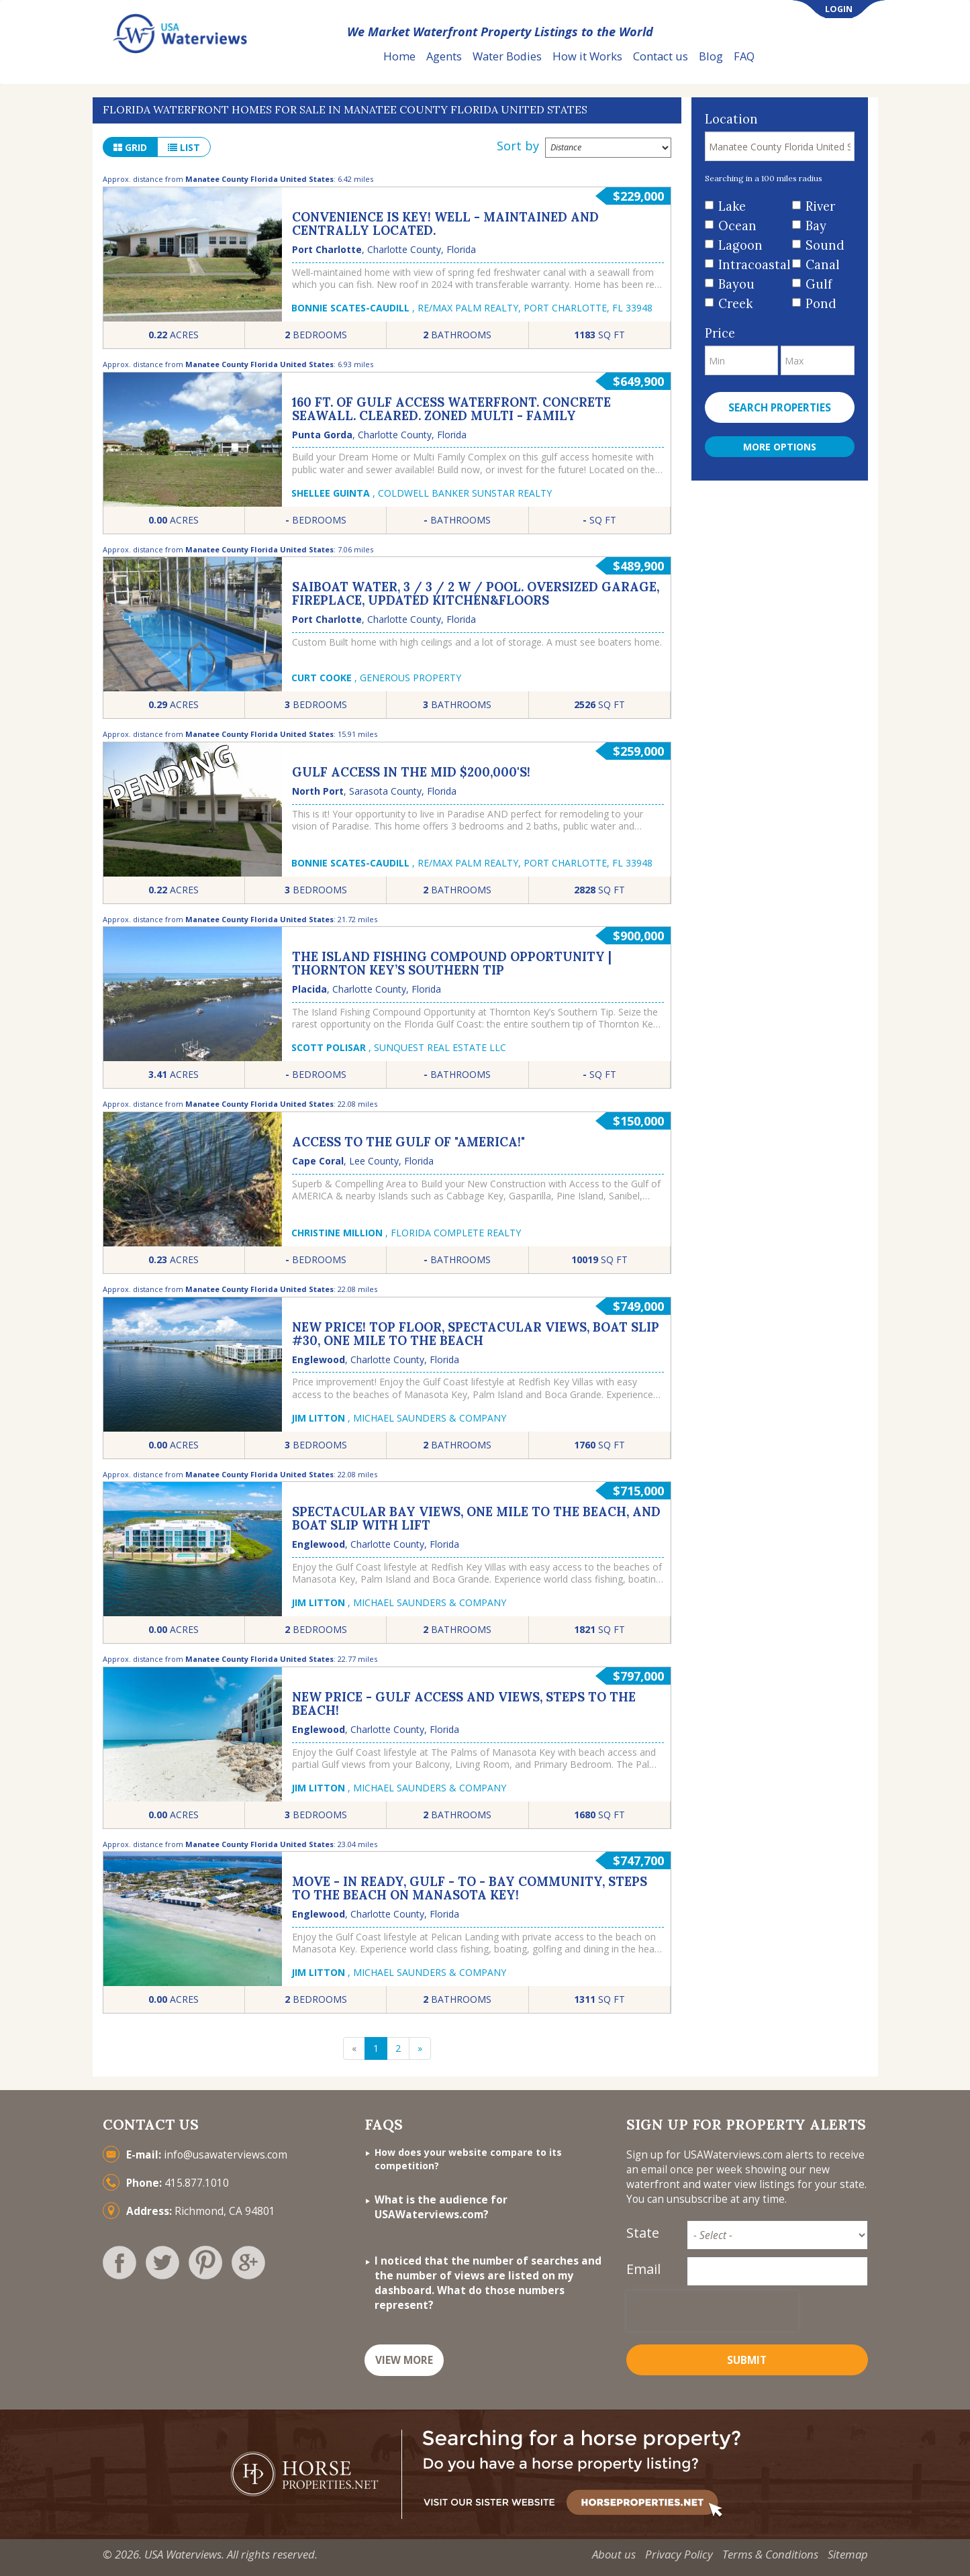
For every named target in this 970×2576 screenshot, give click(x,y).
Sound (825, 245)
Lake (732, 206)
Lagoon (740, 245)
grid (130, 147)
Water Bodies (507, 56)
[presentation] (712, 2311)
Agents (444, 56)
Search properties (779, 408)
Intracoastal (750, 265)
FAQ (744, 56)
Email (643, 2269)
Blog (711, 56)
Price (720, 333)
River (820, 206)
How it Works (587, 56)
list (184, 147)
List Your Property (823, 56)
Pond (821, 303)
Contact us (660, 56)
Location (731, 119)
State (642, 2233)
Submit (747, 2360)
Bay (816, 226)
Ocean (737, 226)
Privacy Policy (679, 2554)
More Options (779, 446)
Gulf (819, 284)
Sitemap (848, 2554)
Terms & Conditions (770, 2554)
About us (614, 2554)
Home (399, 56)
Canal (823, 265)
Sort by (518, 146)
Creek (735, 303)
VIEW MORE (404, 2360)
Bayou (736, 284)
